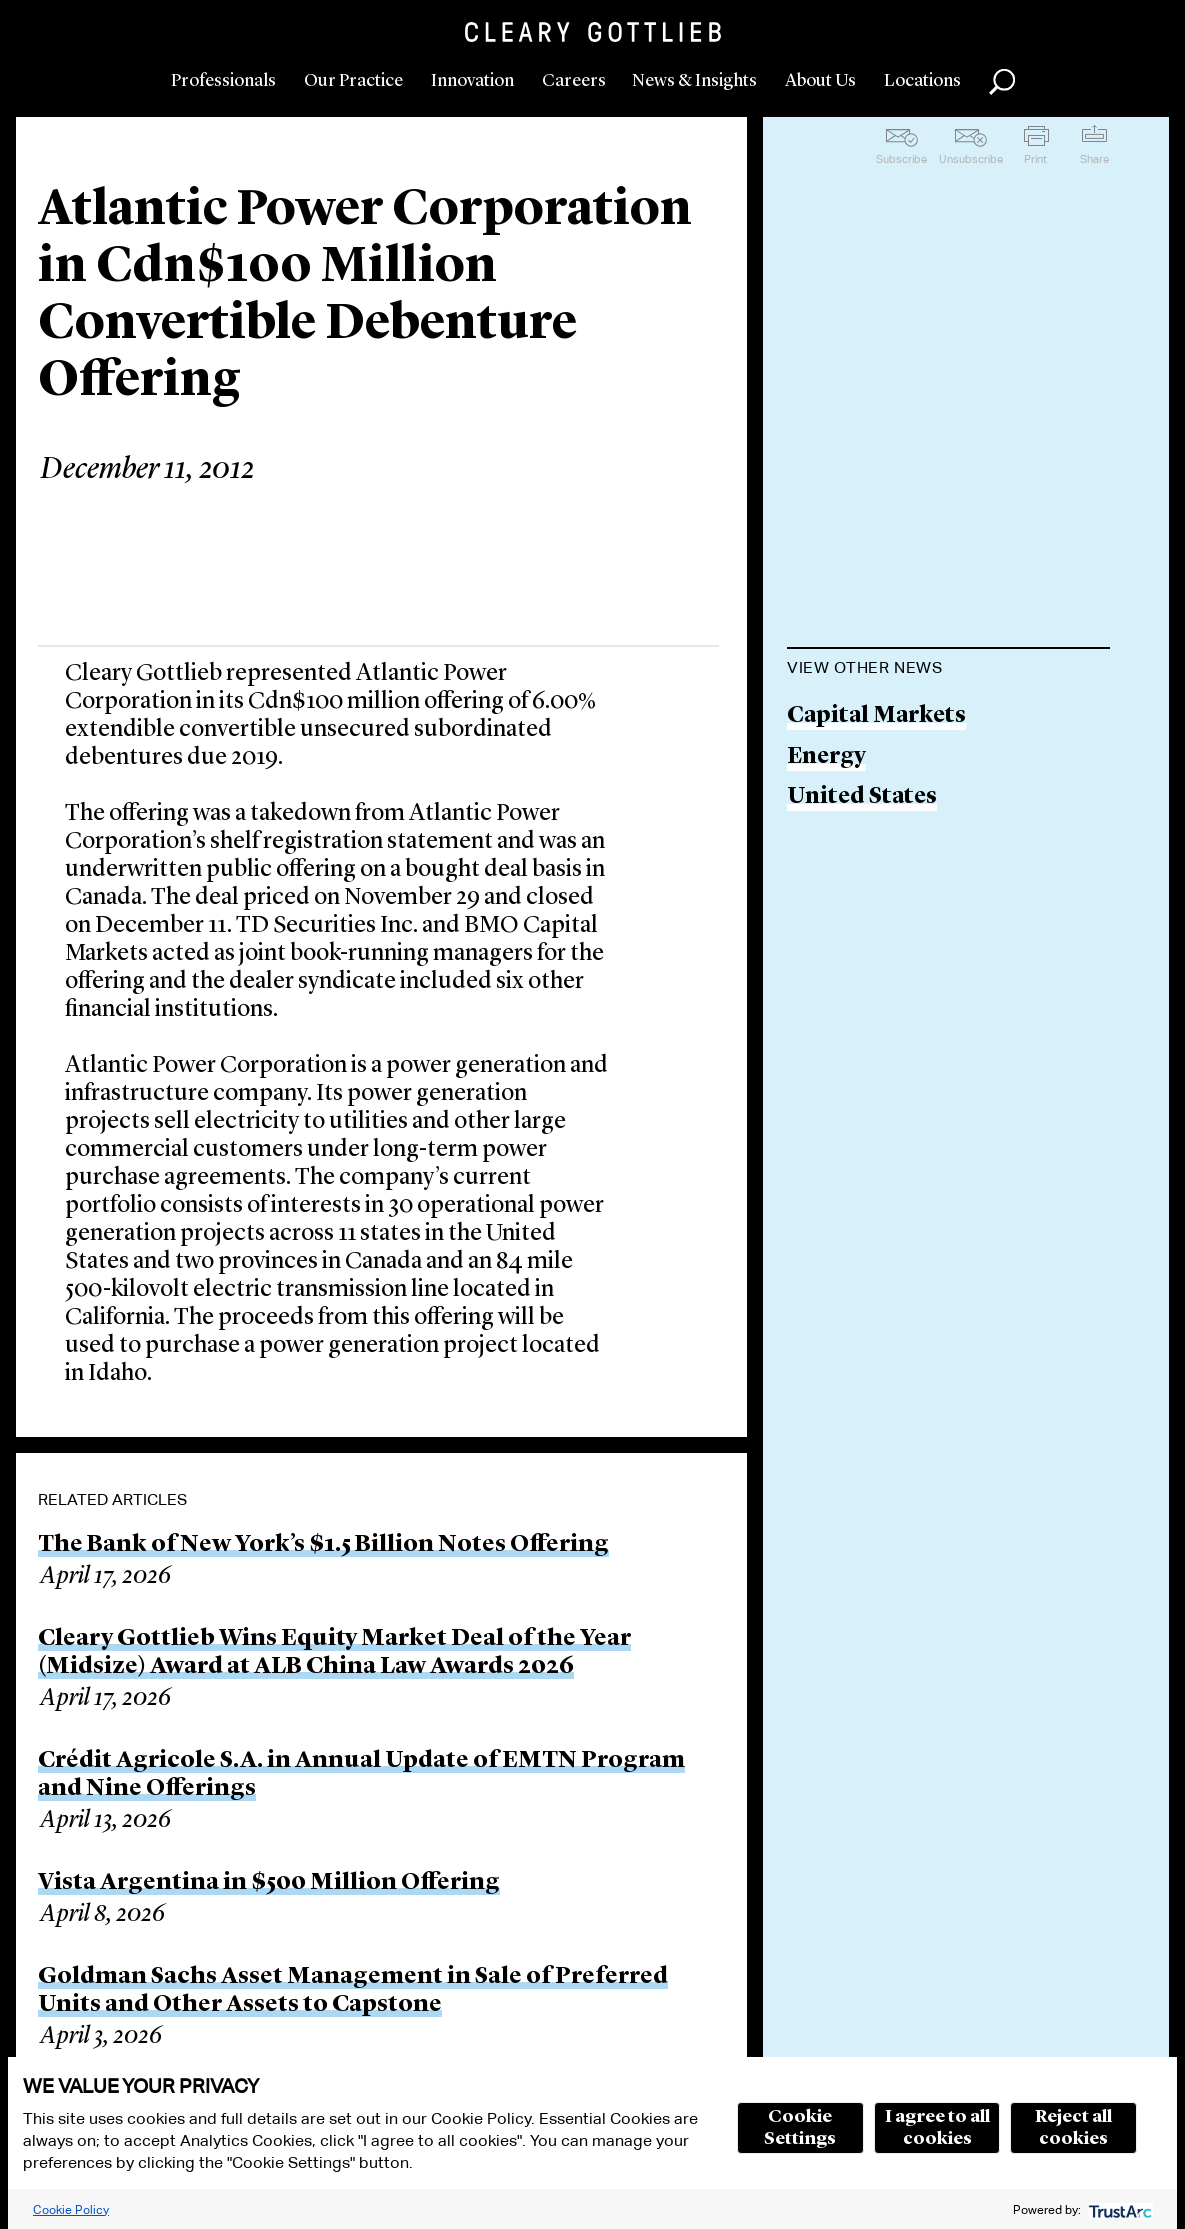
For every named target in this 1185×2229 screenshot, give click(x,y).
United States (862, 797)
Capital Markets (876, 716)
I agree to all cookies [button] (937, 2128)
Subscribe (901, 159)
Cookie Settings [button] (800, 2128)
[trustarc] (1118, 2209)
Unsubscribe (971, 159)
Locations (922, 81)
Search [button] (1002, 82)
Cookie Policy (71, 2209)
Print (1035, 159)
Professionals (223, 81)
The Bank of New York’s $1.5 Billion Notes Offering (323, 1545)
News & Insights (694, 81)
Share (1094, 159)
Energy (826, 757)
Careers (574, 81)
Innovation (472, 81)
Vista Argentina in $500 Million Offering (269, 1883)
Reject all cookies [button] (1073, 2128)
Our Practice (353, 81)
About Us (820, 81)
